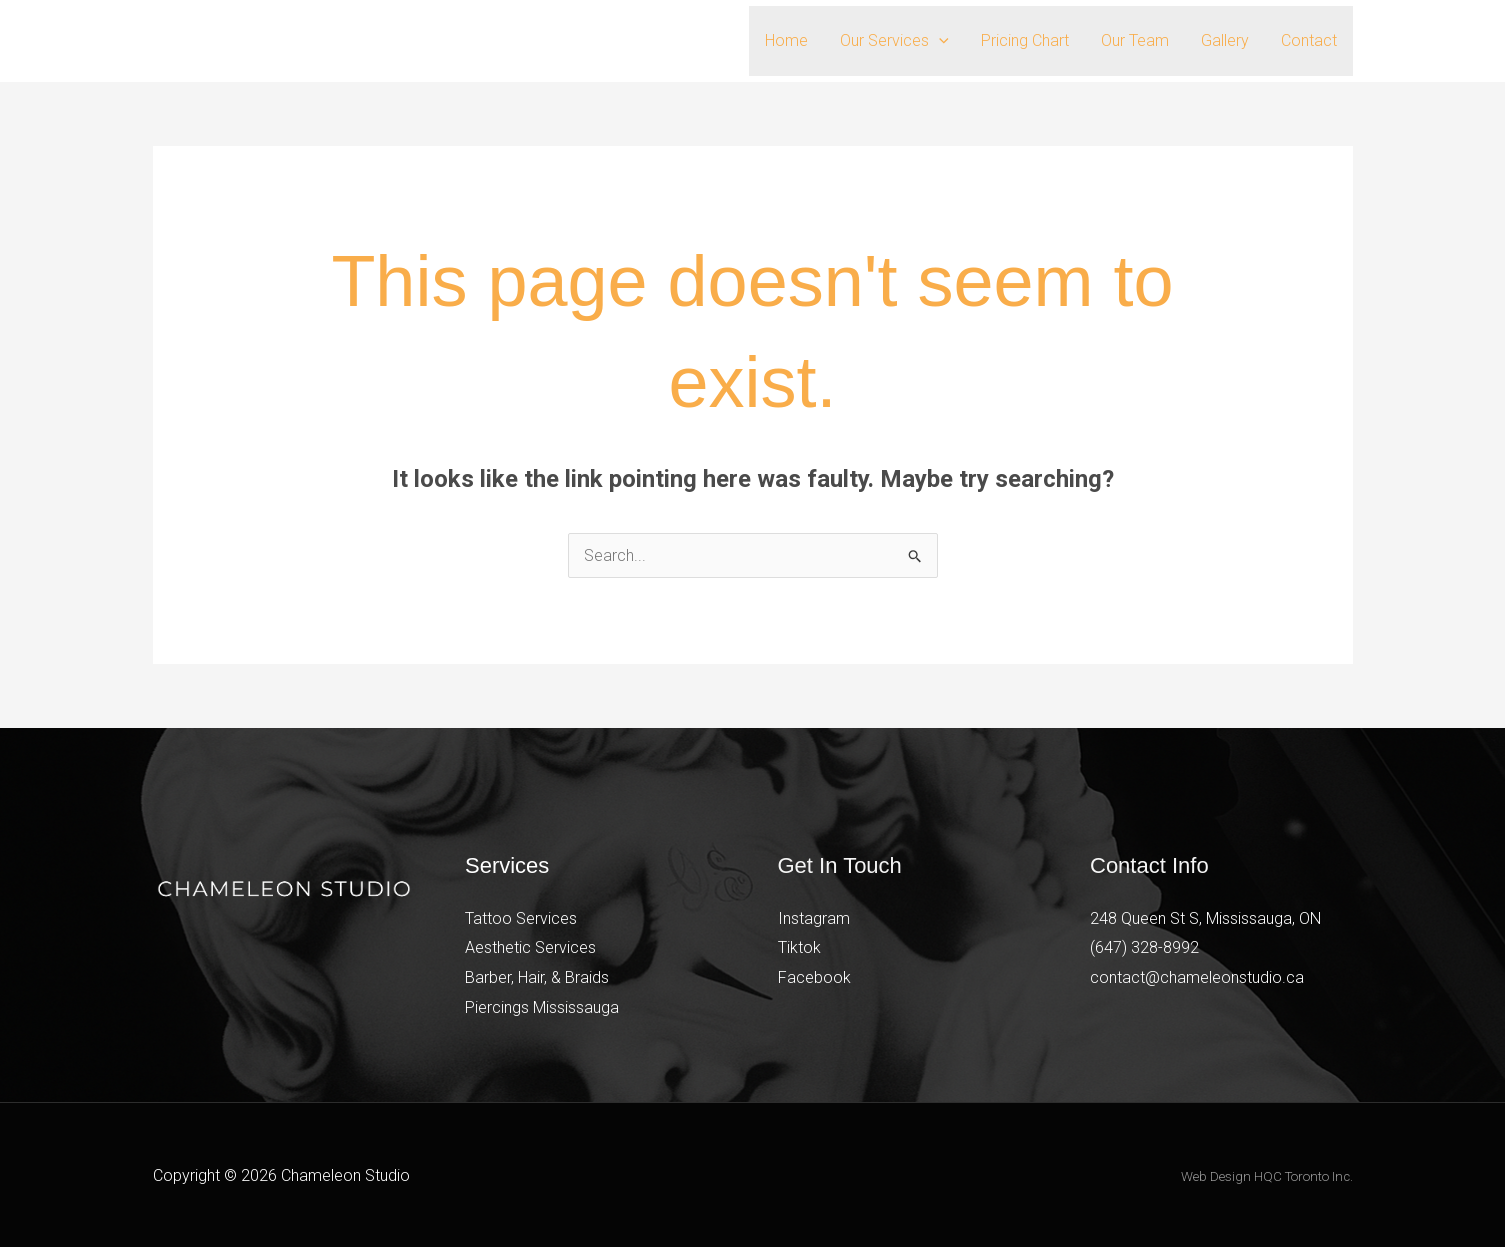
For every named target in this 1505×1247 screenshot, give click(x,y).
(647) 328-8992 (1144, 947)
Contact (1309, 40)
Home (786, 40)
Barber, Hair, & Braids (537, 977)
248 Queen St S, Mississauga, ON (1205, 918)
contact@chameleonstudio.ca (1197, 977)
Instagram (814, 918)
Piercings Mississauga (542, 1007)
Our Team (1135, 40)
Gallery (1225, 40)
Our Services (894, 41)
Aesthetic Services (530, 947)
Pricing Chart (1025, 40)
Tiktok (799, 947)
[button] (939, 41)
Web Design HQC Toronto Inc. (1267, 1176)
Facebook (814, 977)
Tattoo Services (521, 918)
